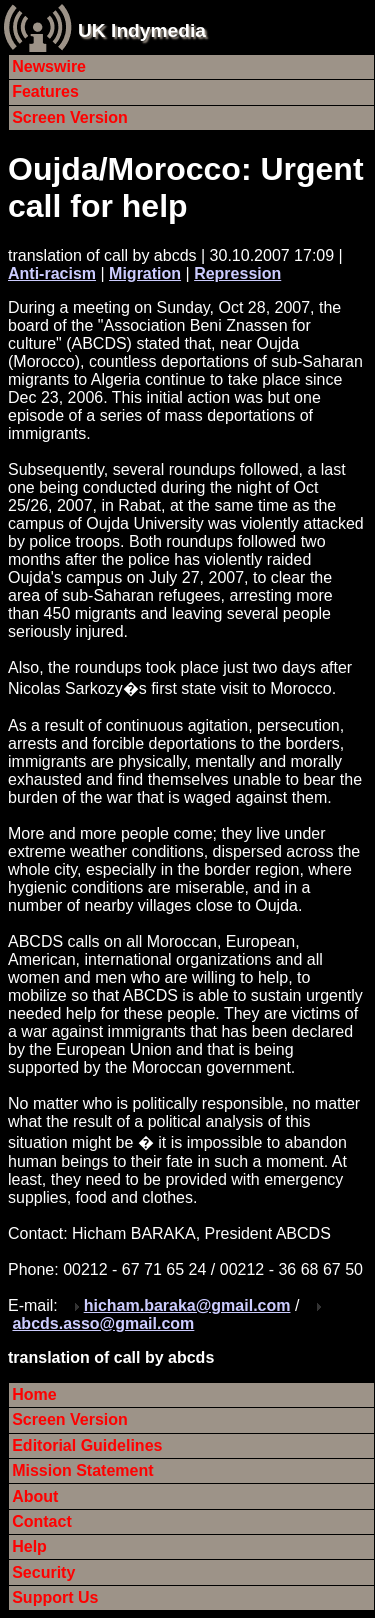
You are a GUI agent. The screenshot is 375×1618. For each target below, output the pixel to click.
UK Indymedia (142, 30)
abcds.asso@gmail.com (103, 1323)
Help (29, 1546)
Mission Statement (82, 1470)
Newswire (49, 66)
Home (34, 1394)
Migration (145, 273)
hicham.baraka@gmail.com (187, 1305)
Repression (237, 273)
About (35, 1496)
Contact (42, 1521)
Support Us (55, 1597)
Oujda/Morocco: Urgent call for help (186, 187)
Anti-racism (52, 273)
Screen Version (70, 117)
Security (43, 1572)
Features (45, 91)
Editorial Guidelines (87, 1445)
